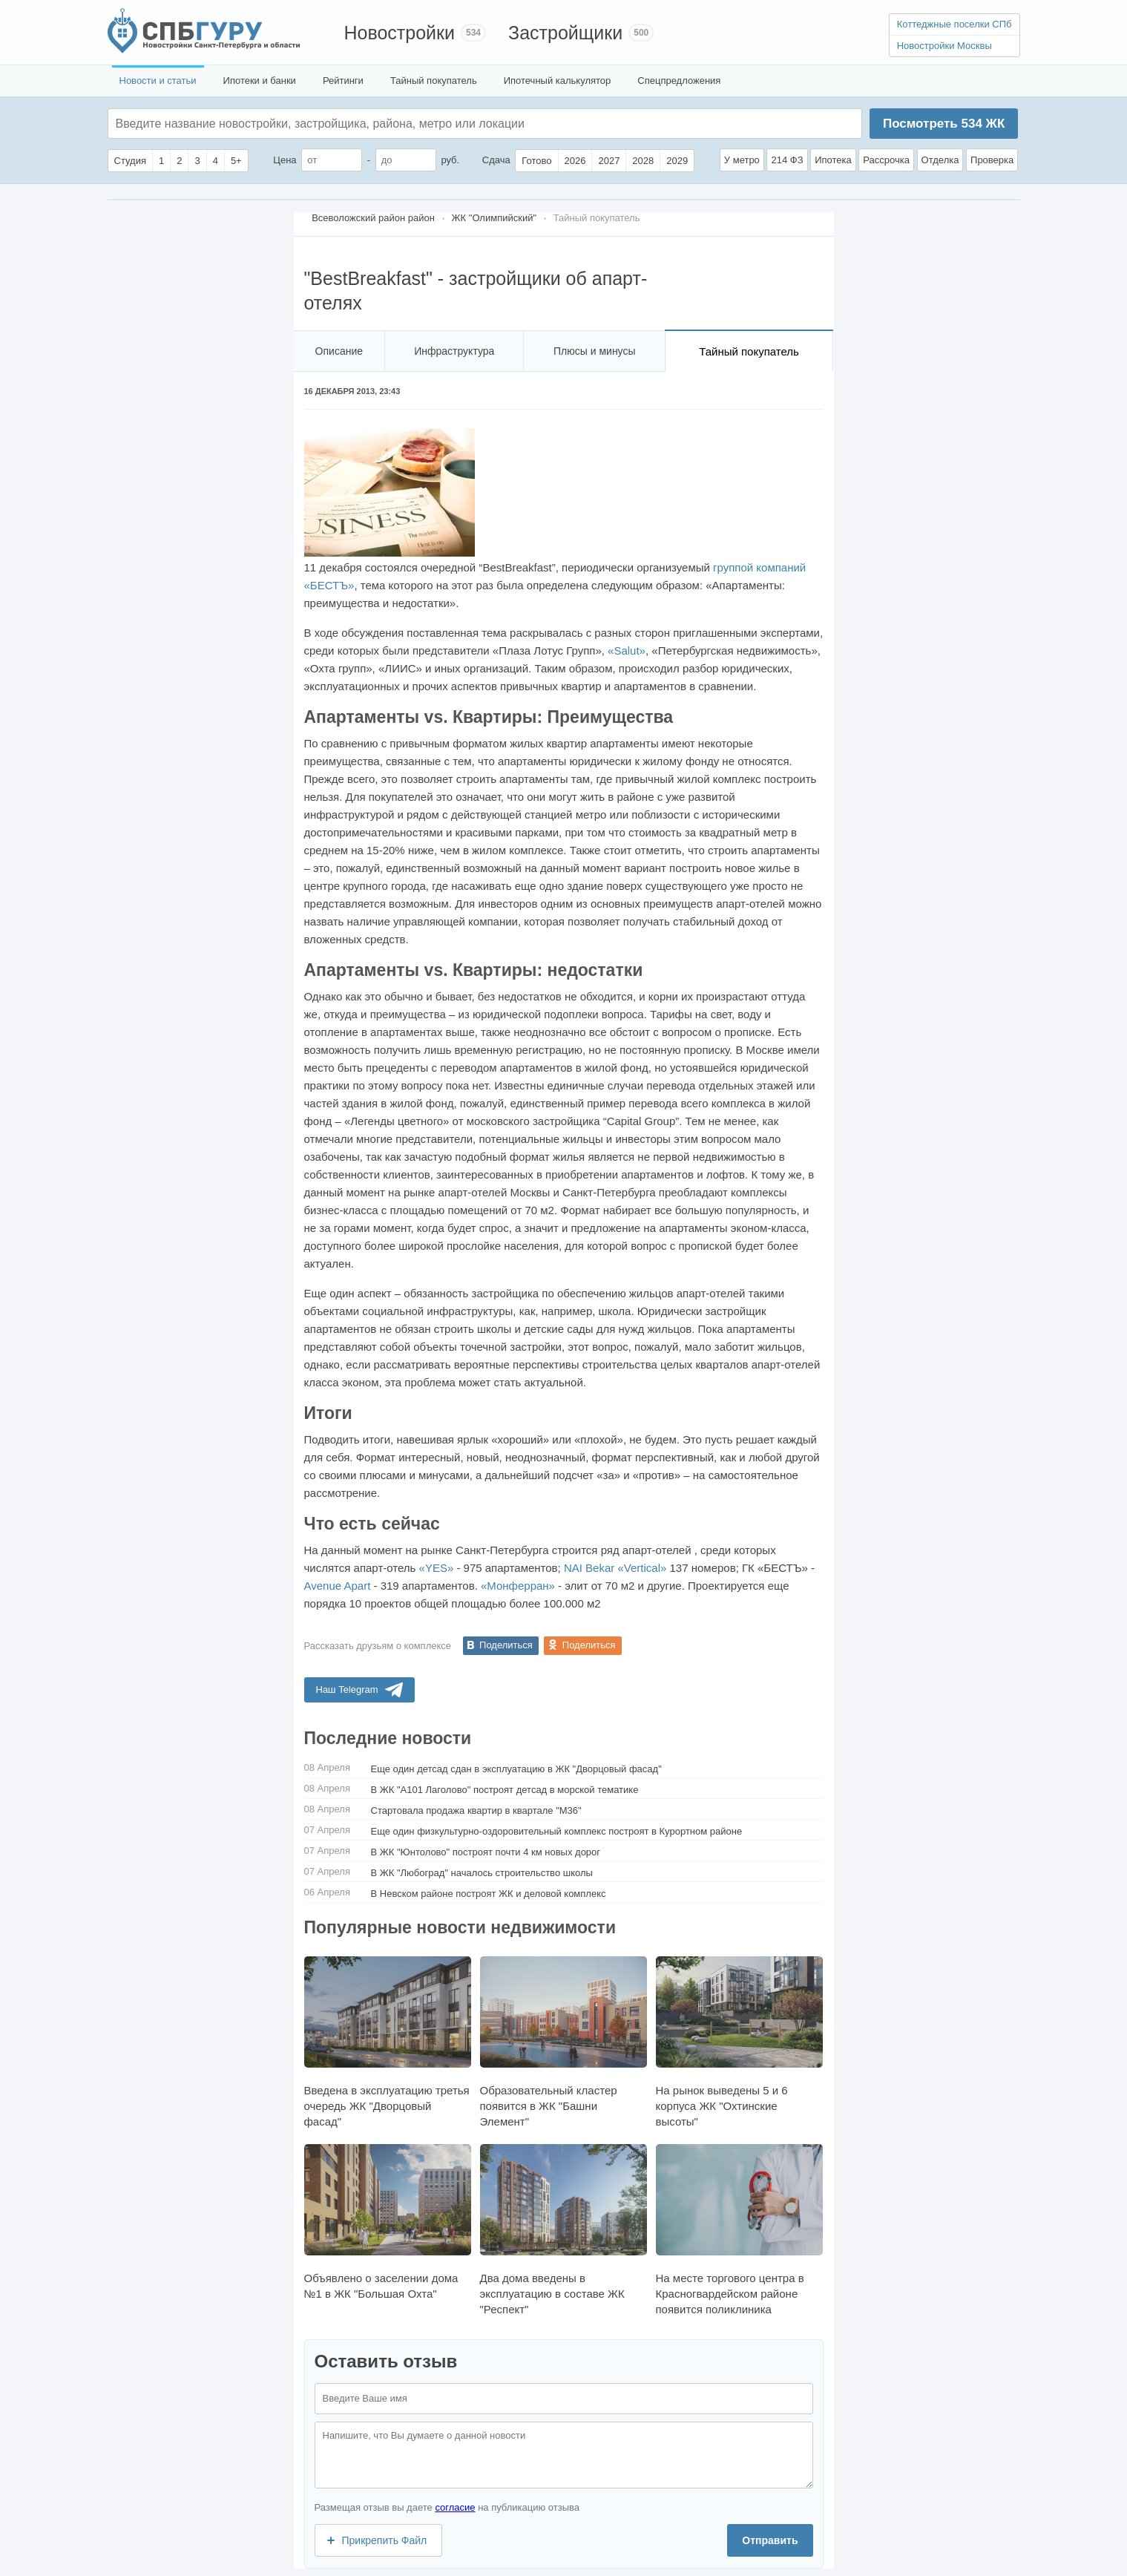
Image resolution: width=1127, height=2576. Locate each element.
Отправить (770, 2540)
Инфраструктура (454, 351)
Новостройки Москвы (944, 45)
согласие (455, 2507)
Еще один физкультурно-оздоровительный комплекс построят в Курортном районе (557, 1831)
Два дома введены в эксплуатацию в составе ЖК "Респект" (563, 2230)
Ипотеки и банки (259, 80)
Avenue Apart (337, 1585)
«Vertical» (641, 1567)
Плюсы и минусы (594, 351)
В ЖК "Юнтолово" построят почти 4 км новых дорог (486, 1852)
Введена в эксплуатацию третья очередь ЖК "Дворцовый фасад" (387, 2042)
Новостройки (400, 32)
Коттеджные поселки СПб (954, 24)
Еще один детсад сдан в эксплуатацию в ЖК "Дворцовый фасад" (516, 1768)
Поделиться (506, 1645)
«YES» (436, 1567)
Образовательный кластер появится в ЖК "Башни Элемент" (563, 2042)
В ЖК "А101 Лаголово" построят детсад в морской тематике (505, 1789)
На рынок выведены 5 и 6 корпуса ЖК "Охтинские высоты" (739, 2042)
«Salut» (626, 650)
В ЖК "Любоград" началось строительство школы (482, 1872)
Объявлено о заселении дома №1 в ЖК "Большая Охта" (387, 2222)
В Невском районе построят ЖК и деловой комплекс (488, 1893)
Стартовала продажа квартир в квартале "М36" (476, 1810)
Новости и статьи (158, 80)
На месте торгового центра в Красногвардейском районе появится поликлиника (739, 2230)
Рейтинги (343, 80)
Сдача (496, 159)
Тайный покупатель (433, 80)
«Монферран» (518, 1585)
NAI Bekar (589, 1567)
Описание (339, 351)
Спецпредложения (678, 80)
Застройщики (565, 32)
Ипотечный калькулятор (557, 80)
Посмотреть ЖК (944, 124)
